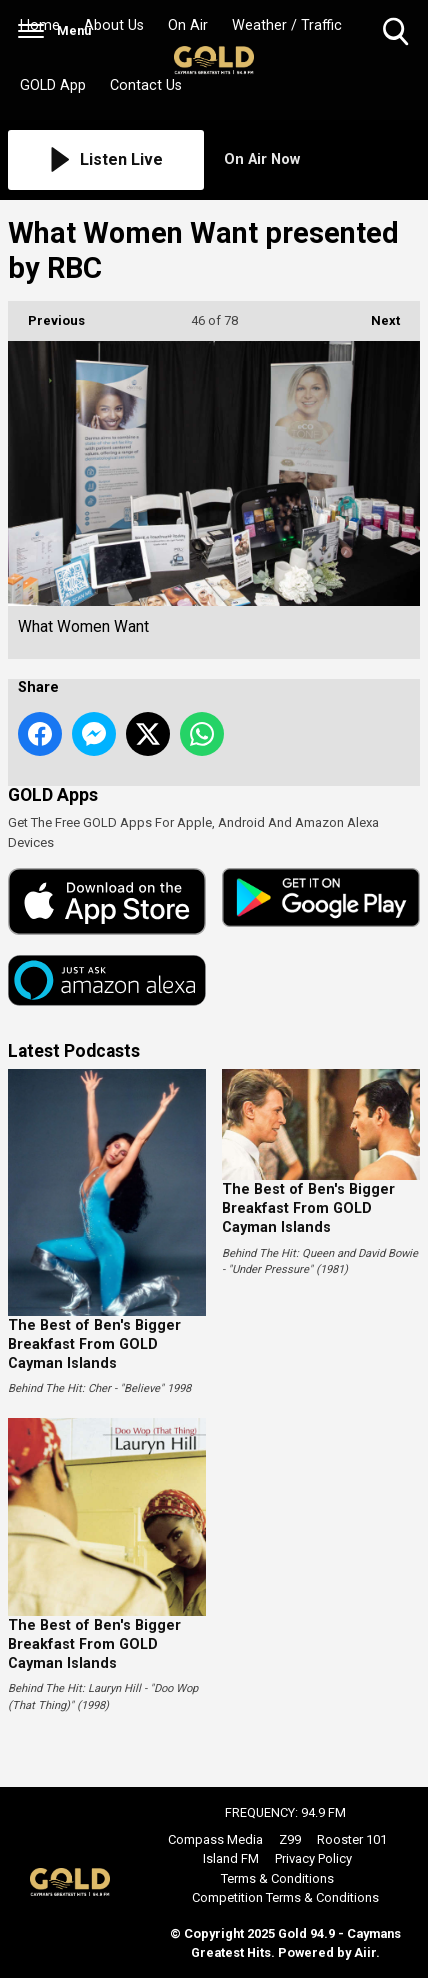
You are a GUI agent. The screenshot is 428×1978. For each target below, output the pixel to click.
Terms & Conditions (277, 1878)
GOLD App (53, 85)
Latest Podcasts (74, 1051)
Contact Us (146, 85)
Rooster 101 (352, 1839)
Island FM (231, 1858)
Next (375, 314)
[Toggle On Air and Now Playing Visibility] (322, 160)
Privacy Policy (313, 1858)
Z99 (290, 1839)
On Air (188, 25)
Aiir (365, 1952)
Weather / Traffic (287, 25)
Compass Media (215, 1839)
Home (40, 25)
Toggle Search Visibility (397, 32)
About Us (114, 25)
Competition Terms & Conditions (285, 1897)
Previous (46, 314)
